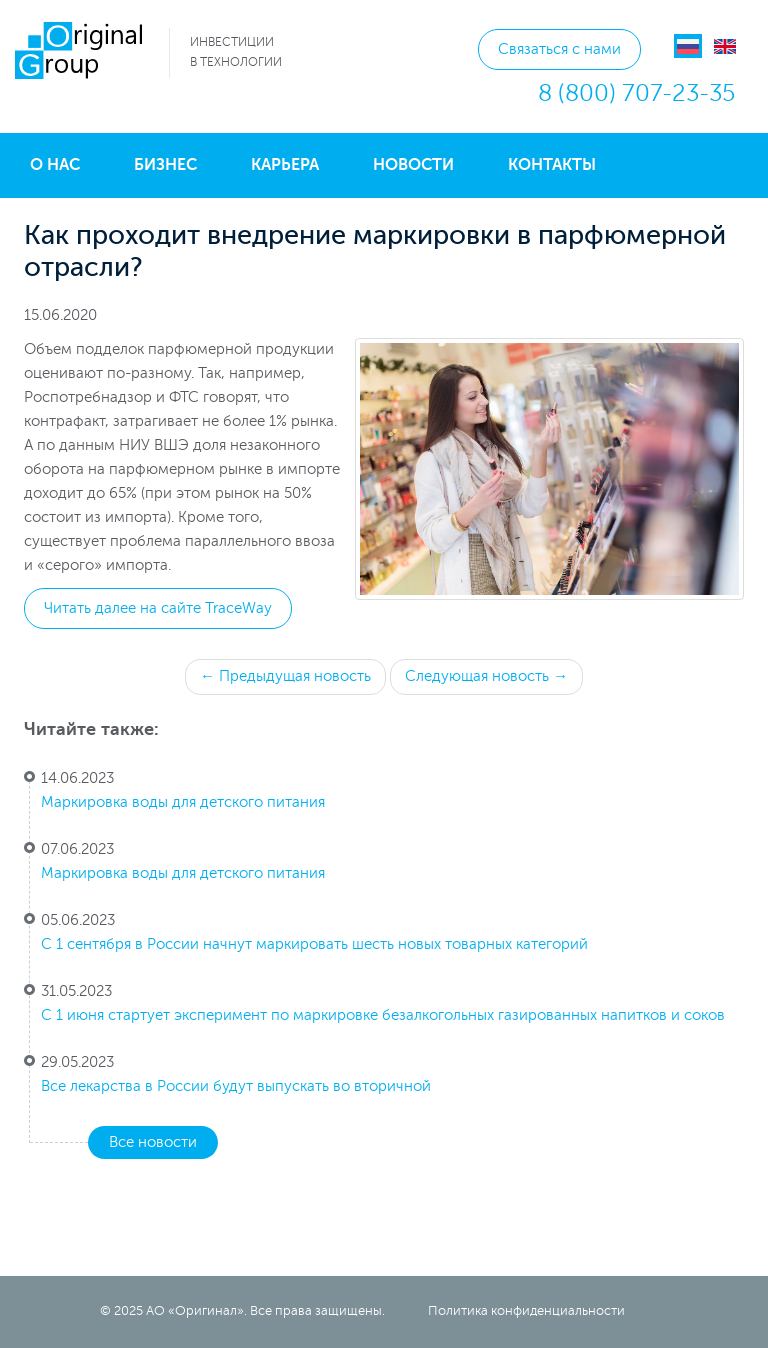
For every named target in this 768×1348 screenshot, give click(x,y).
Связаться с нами (559, 49)
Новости (413, 165)
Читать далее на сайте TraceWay (158, 608)
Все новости (153, 1142)
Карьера (285, 165)
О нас (55, 165)
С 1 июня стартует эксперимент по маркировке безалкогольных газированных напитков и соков (383, 1015)
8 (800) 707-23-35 (636, 93)
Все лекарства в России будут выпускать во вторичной (236, 1086)
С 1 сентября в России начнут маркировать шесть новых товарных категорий (314, 944)
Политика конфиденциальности (526, 1311)
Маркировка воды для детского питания (183, 802)
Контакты (552, 165)
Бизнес (165, 165)
